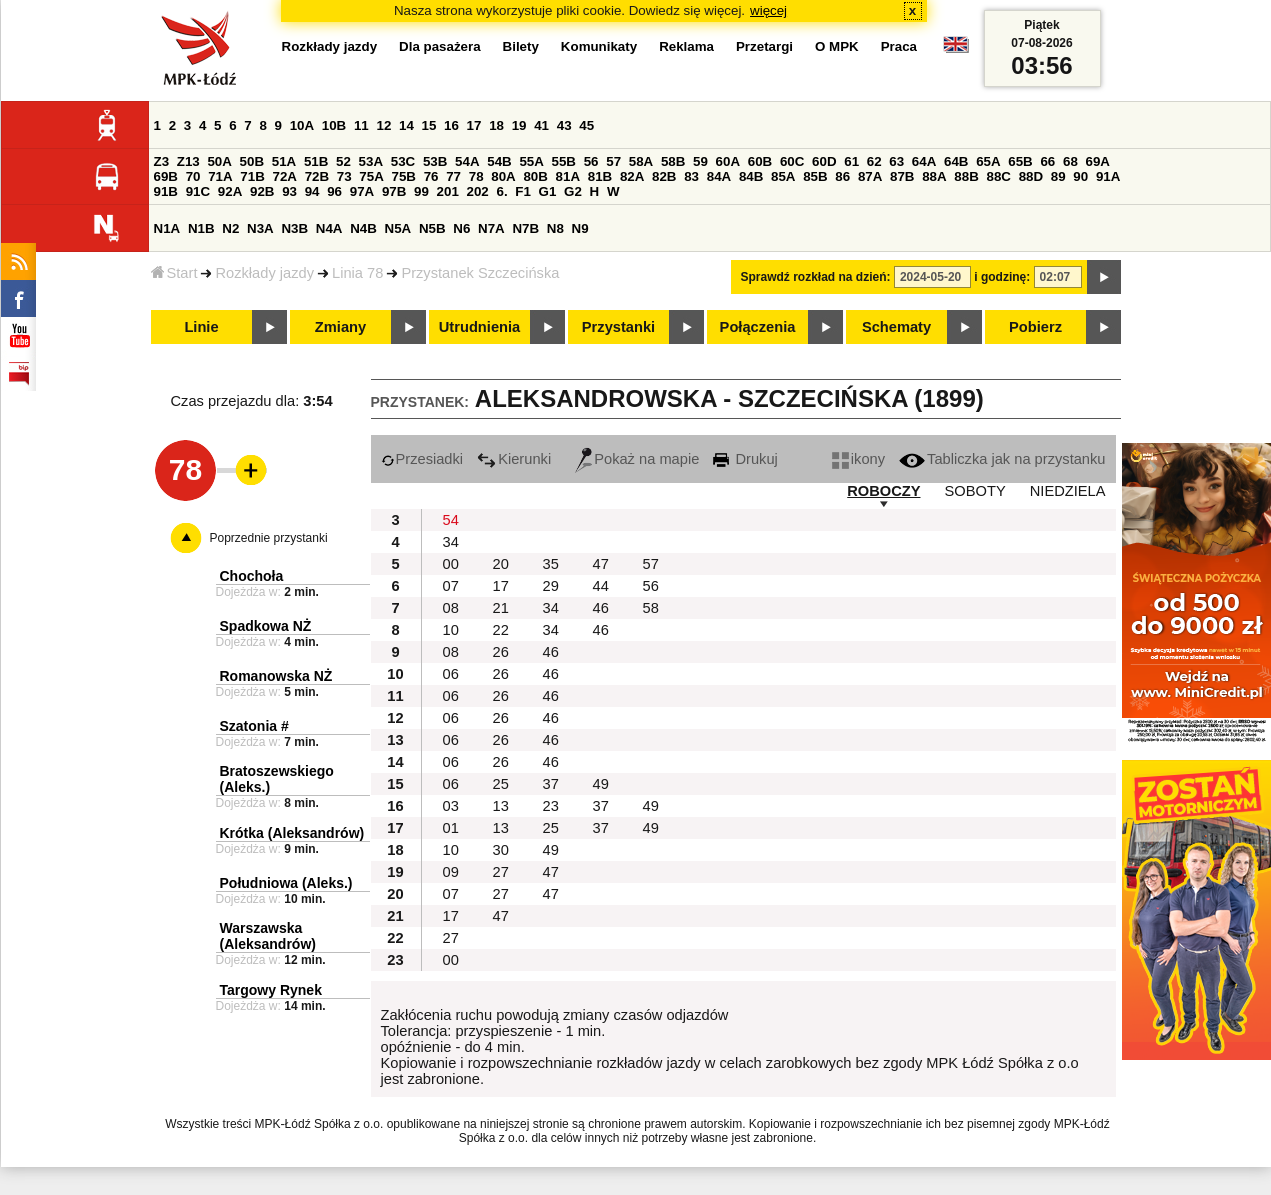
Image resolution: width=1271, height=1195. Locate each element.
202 (478, 191)
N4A (329, 228)
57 (613, 161)
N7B (525, 228)
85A (783, 176)
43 (564, 125)
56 (591, 161)
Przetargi (764, 46)
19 (519, 125)
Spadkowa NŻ (266, 626)
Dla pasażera (440, 46)
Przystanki (618, 327)
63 (896, 161)
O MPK (837, 46)
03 (451, 806)
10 (451, 630)
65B (1020, 161)
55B (564, 161)
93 (289, 191)
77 (453, 176)
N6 (461, 228)
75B (404, 176)
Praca (899, 46)
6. (501, 191)
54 (451, 520)
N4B (363, 228)
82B (664, 176)
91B (166, 191)
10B (334, 125)
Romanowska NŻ (276, 676)
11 (361, 125)
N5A (398, 228)
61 (851, 161)
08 (451, 608)
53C (403, 161)
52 (343, 161)
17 (474, 125)
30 (501, 850)
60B (760, 161)
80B (535, 176)
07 (451, 586)
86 (842, 176)
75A (371, 176)
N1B (201, 228)
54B (499, 161)
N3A (260, 228)
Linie (201, 327)
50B (252, 161)
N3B (294, 228)
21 (501, 608)
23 (551, 806)
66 (1047, 161)
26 (501, 652)
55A (531, 161)
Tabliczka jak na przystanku (1002, 459)
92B (262, 191)
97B (394, 191)
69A (1098, 161)
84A (719, 176)
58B (673, 161)
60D (824, 161)
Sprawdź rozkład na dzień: (816, 277)
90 (1080, 176)
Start (174, 273)
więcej (768, 10)
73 (344, 176)
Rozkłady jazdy (264, 273)
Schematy (896, 327)
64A (924, 161)
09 (451, 872)
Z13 (188, 161)
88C (999, 176)
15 (429, 125)
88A (934, 176)
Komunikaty (599, 46)
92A (230, 191)
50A (219, 161)
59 (700, 161)
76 (431, 176)
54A (467, 161)
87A (870, 176)
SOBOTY (975, 491)
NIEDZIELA (1068, 491)
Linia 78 (357, 273)
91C (198, 191)
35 (551, 564)
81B (600, 176)
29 (551, 586)
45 (586, 125)
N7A (491, 228)
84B (751, 176)
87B (902, 176)
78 (476, 176)
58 (651, 608)
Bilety (521, 46)
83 (691, 176)
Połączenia (758, 327)
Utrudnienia (479, 327)
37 (551, 784)
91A (1108, 176)
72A (285, 176)
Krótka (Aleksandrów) (292, 833)
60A (728, 161)
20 (501, 564)
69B (166, 176)
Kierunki (514, 459)
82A (632, 176)
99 (421, 191)
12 (383, 125)
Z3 (162, 161)
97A (362, 191)
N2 (230, 228)
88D (1031, 176)
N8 (555, 228)
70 (193, 176)
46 (601, 608)
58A (641, 161)
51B (316, 161)
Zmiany (340, 327)
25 (501, 784)
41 (541, 125)
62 (874, 161)
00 (451, 564)
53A (371, 161)
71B (252, 176)
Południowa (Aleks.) (286, 883)
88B (966, 176)
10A (302, 125)
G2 (573, 191)
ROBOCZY (883, 491)
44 (601, 586)
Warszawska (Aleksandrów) (268, 936)
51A (284, 161)
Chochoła (252, 576)
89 (1058, 176)
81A (568, 176)
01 (451, 828)
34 (451, 542)
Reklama (686, 46)
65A (988, 161)
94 (312, 191)
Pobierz (1035, 327)
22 (501, 630)
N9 (580, 228)
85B (815, 176)
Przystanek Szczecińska (480, 273)
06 (451, 674)
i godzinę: (1002, 277)
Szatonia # (254, 726)
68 (1070, 161)
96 (334, 191)
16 (451, 125)
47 (601, 564)
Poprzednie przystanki (269, 538)
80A (503, 176)
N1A (167, 228)
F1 (523, 191)
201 (448, 191)
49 (601, 784)
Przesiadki (422, 459)
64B (956, 161)
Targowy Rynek (271, 990)
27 (501, 872)
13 (501, 806)
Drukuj (745, 459)
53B (435, 161)
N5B (432, 228)
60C (792, 161)
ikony (858, 459)
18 (496, 125)
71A (220, 176)
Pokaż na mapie (637, 459)
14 (406, 125)
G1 (548, 191)
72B (317, 176)
